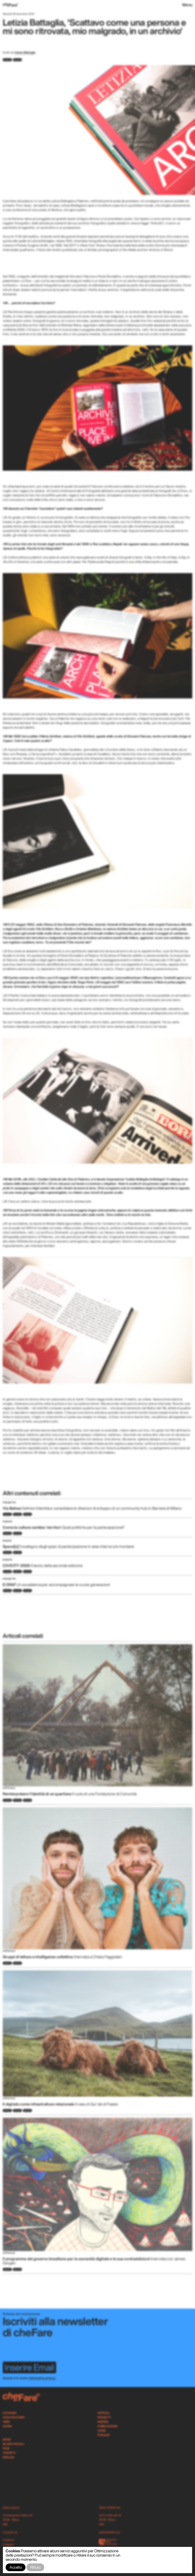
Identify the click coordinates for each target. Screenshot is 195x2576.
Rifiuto (35, 2567)
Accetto (15, 2567)
